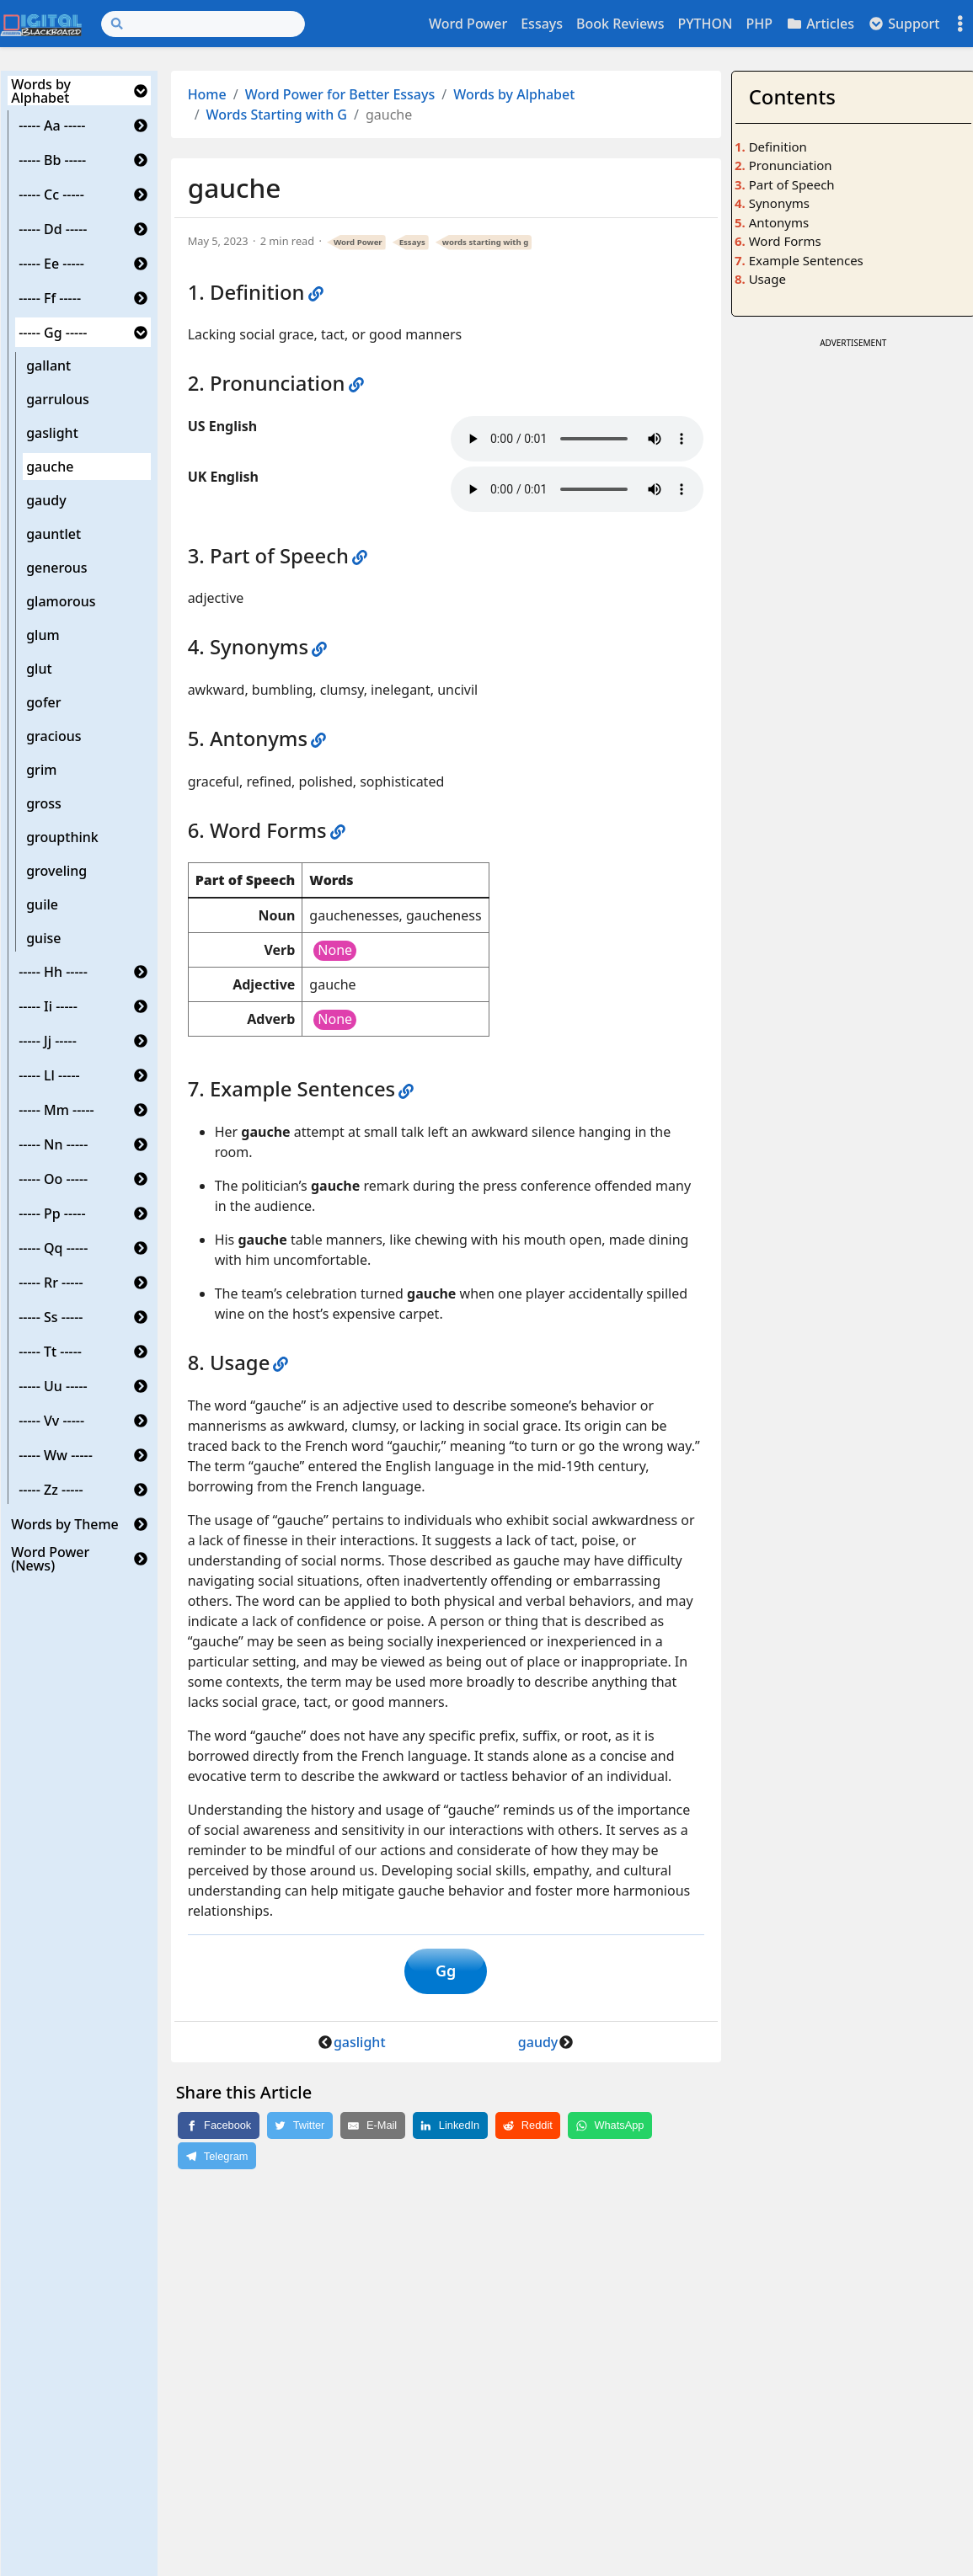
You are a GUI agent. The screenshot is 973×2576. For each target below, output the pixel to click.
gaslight (52, 433)
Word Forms (785, 240)
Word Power (468, 23)
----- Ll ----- (49, 1075)
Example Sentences (806, 260)
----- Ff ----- (50, 298)
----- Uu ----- (53, 1386)
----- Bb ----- (52, 160)
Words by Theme (65, 1524)
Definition (778, 146)
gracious (53, 736)
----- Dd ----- (53, 229)
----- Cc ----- (51, 194)
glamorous (60, 601)
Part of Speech (792, 184)
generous (56, 567)
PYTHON (704, 23)
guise (43, 938)
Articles (820, 23)
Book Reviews (620, 23)
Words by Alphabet (41, 91)
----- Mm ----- (56, 1110)
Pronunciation (790, 165)
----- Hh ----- (53, 972)
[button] (140, 91)
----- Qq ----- (53, 1248)
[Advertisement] (853, 605)
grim (41, 769)
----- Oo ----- (53, 1179)
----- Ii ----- (48, 1006)
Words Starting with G (276, 114)
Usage (767, 278)
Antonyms (779, 222)
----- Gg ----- (53, 332)
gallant (48, 365)
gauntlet (53, 534)
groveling (56, 870)
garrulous (57, 399)
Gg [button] (446, 1973)
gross (43, 803)
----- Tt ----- (50, 1351)
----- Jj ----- (48, 1041)
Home (207, 94)
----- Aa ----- (52, 125)
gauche (49, 466)
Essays (542, 23)
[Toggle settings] (960, 24)
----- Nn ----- (53, 1144)
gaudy (46, 500)
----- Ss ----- (51, 1317)
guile (42, 904)
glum (42, 635)
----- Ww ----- (56, 1455)
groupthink (62, 837)
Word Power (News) (50, 1559)
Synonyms (779, 203)
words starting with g (485, 242)
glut (38, 668)
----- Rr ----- (51, 1282)
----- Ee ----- (51, 263)
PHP (759, 23)
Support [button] (904, 23)
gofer (43, 702)
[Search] (203, 24)
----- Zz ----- (51, 1489)
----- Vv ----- (51, 1420)
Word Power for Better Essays (340, 94)
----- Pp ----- (52, 1213)
